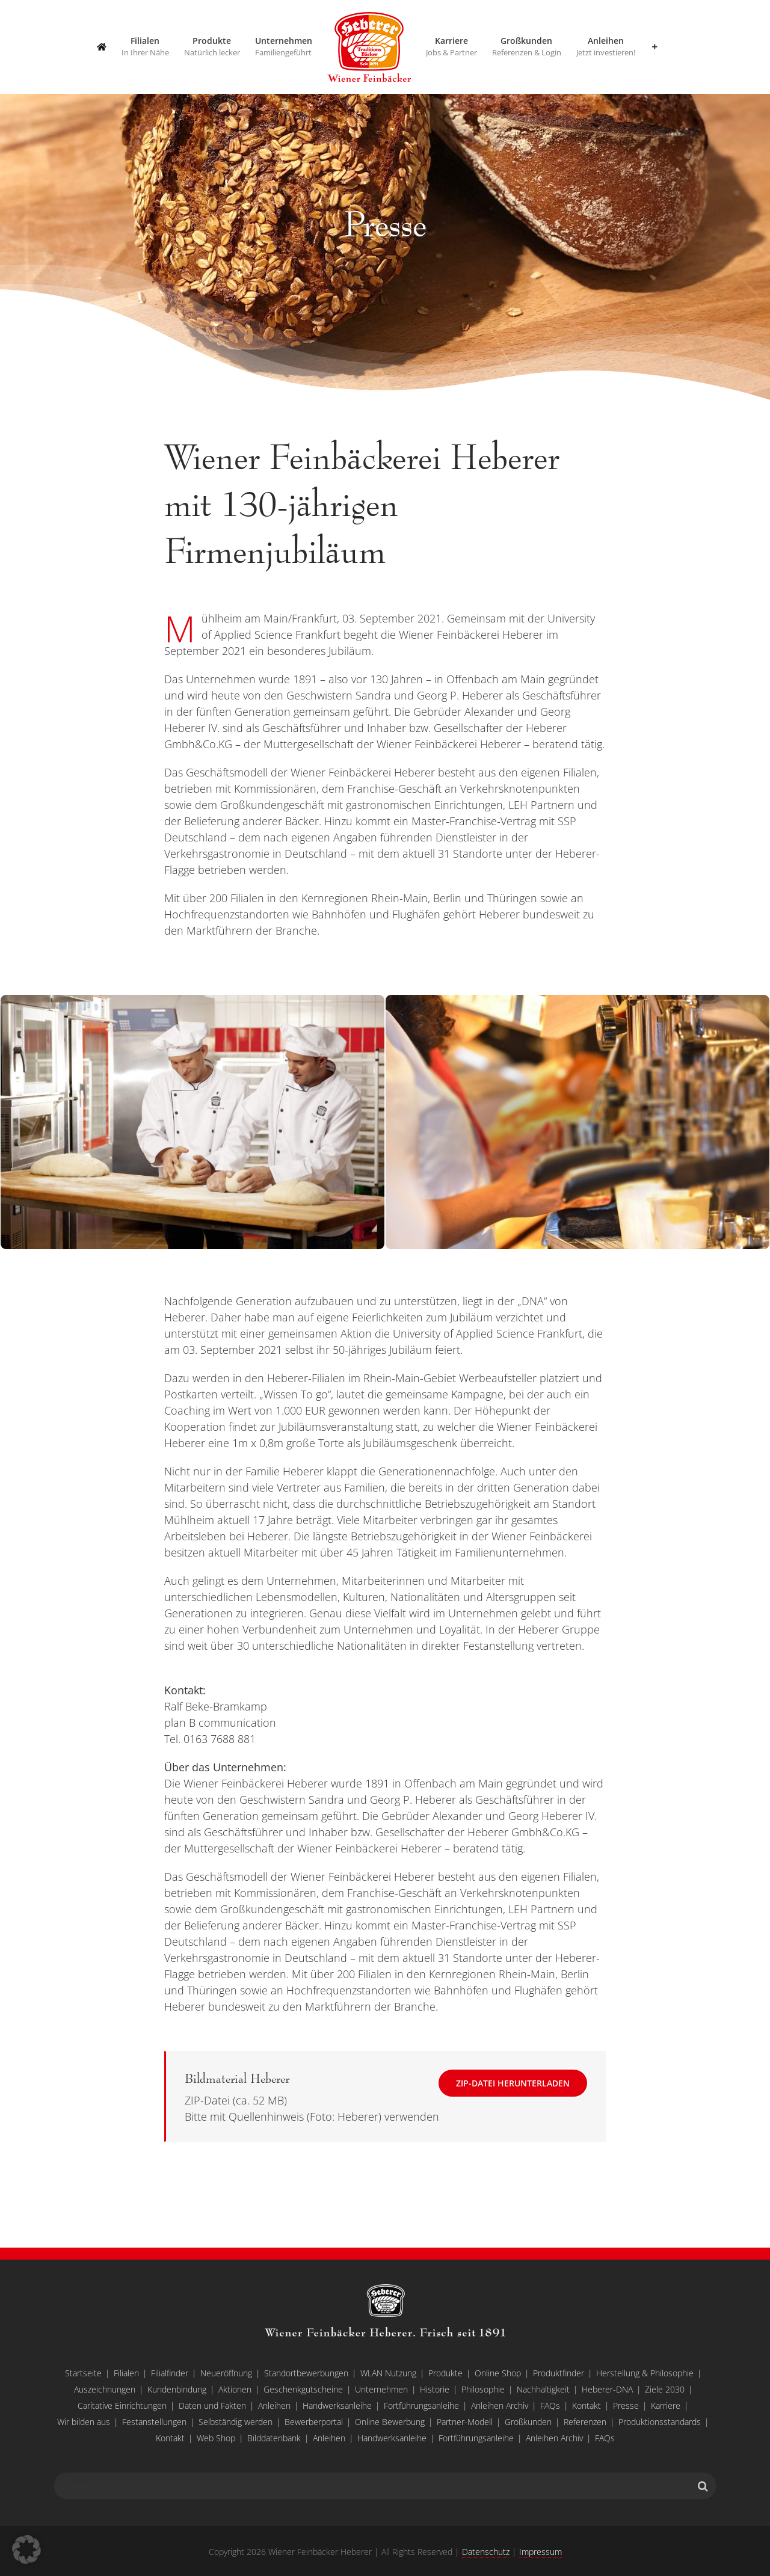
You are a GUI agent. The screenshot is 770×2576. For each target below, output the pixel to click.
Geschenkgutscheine (303, 2389)
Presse (626, 2405)
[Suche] (702, 2486)
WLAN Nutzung (388, 2373)
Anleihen (274, 2405)
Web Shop (216, 2438)
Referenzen (585, 2421)
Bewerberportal (314, 2421)
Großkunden (528, 2421)
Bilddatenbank (274, 2438)
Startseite (83, 2373)
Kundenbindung (176, 2389)
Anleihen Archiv (499, 2405)
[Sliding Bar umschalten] (654, 47)
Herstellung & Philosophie (645, 2373)
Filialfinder (169, 2373)
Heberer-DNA (607, 2389)
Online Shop (498, 2373)
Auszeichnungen (104, 2389)
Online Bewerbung (390, 2421)
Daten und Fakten (212, 2405)
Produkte (445, 2373)
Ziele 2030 (665, 2389)
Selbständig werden (236, 2421)
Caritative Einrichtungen (122, 2405)
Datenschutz (486, 2551)
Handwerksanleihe (337, 2405)
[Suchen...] (371, 2486)
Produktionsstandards (659, 2421)
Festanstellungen (154, 2421)
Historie (434, 2389)
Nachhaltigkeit (543, 2389)
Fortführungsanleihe (421, 2405)
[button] (26, 2549)
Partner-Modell (465, 2421)
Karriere (665, 2405)
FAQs (550, 2405)
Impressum (540, 2551)
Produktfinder (558, 2373)
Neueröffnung (226, 2373)
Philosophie (483, 2389)
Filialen (126, 2373)
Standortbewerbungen (306, 2373)
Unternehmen (381, 2389)
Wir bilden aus (83, 2421)
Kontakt (586, 2405)
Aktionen (234, 2389)
